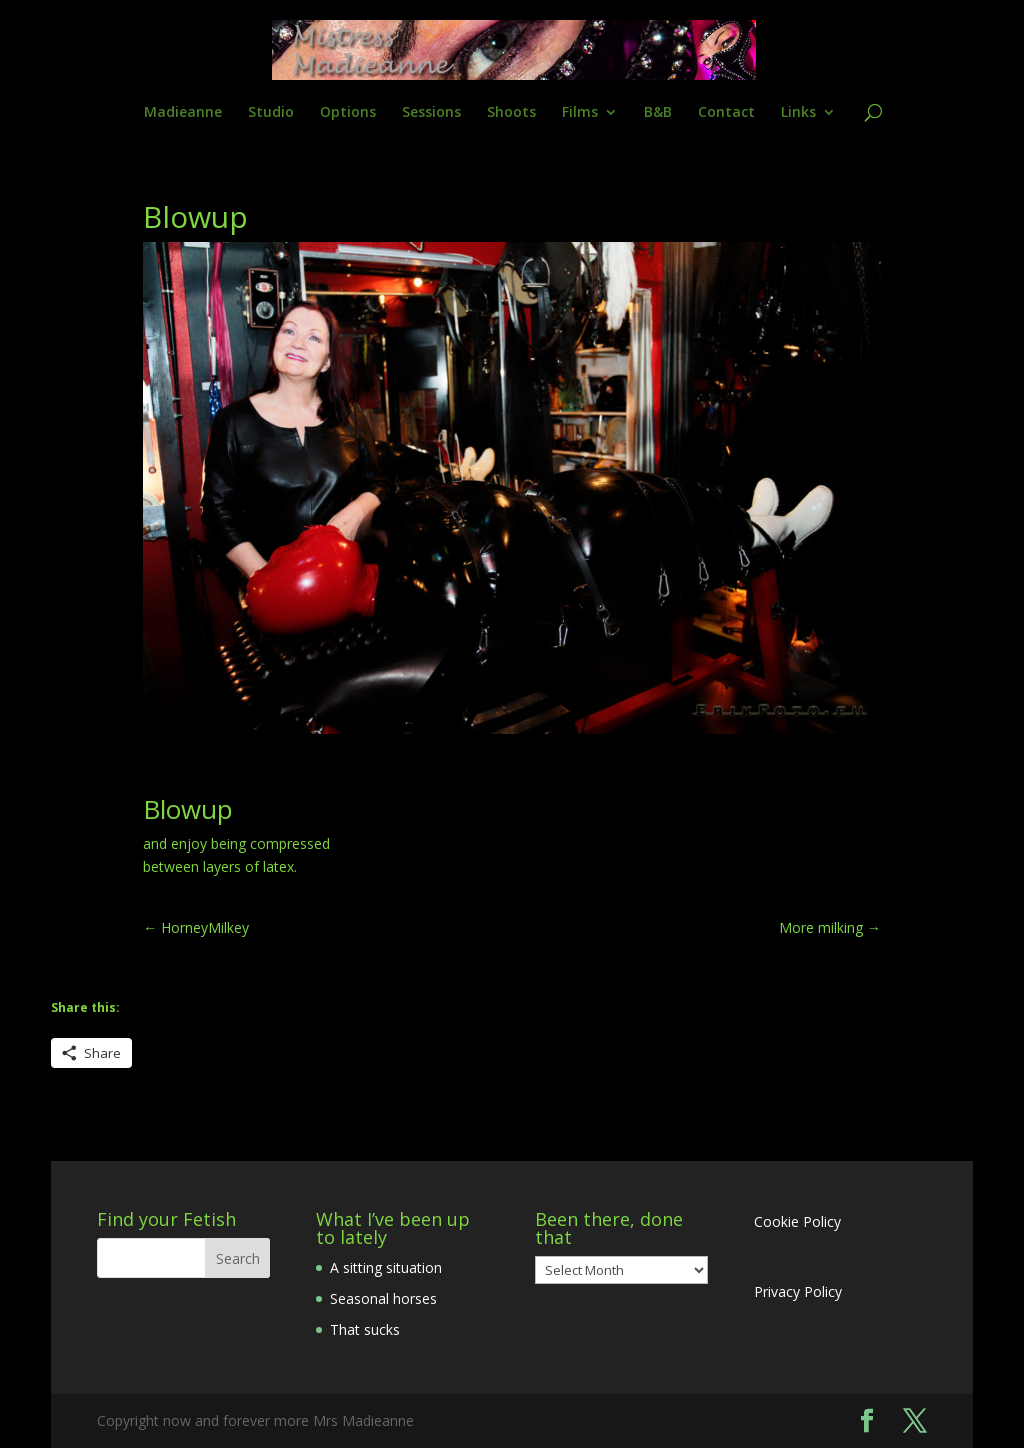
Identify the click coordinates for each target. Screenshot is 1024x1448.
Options (348, 113)
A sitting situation (386, 1267)
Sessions (431, 113)
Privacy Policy (798, 1291)
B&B (658, 113)
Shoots (511, 113)
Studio (271, 113)
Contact (726, 113)
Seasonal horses (383, 1298)
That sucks (365, 1329)
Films (580, 113)
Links (798, 113)
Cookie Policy (797, 1221)
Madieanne (183, 113)
